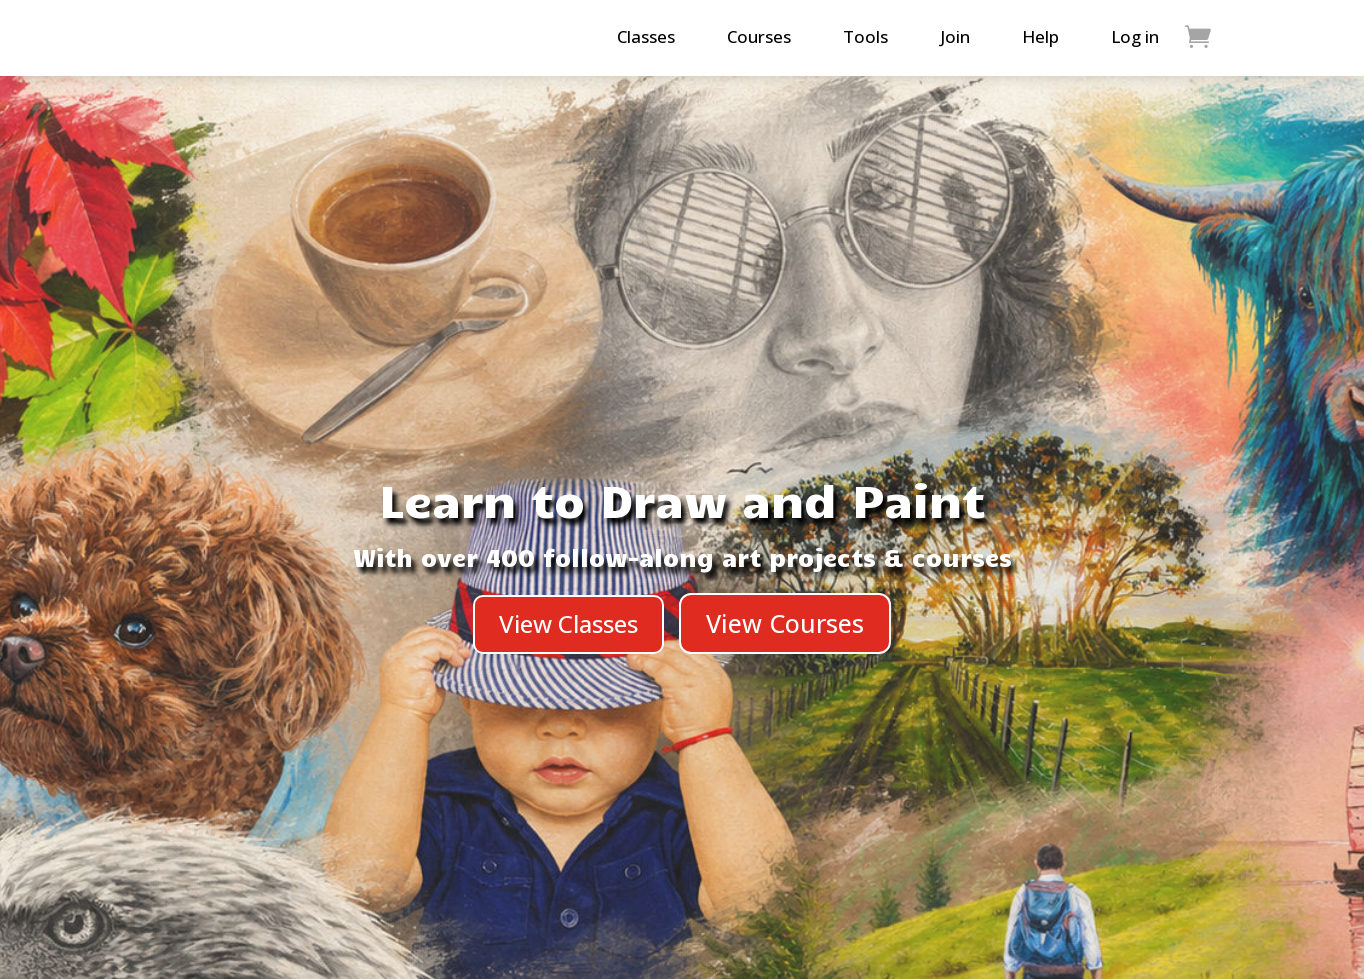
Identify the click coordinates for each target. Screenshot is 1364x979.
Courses (759, 36)
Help (1040, 36)
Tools (865, 36)
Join (955, 36)
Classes (646, 36)
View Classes (568, 623)
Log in (1135, 36)
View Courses (785, 623)
